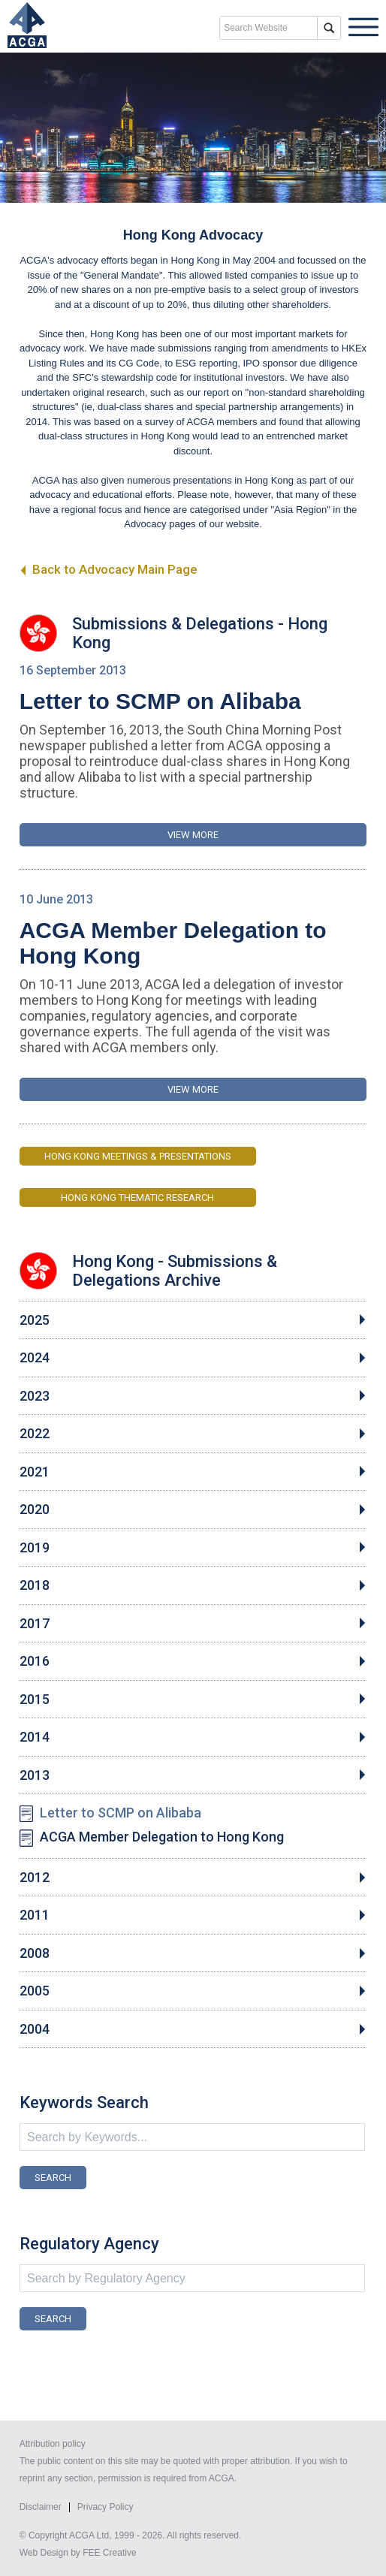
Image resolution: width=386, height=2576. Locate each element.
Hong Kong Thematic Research (137, 1197)
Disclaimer (41, 2507)
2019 (35, 1547)
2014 (35, 1737)
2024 (35, 1357)
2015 (35, 1699)
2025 (35, 1320)
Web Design (44, 2552)
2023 (35, 1396)
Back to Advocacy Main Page (109, 569)
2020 (35, 1509)
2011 (35, 1915)
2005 (35, 1990)
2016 (35, 1661)
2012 (35, 1877)
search (329, 28)
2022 (35, 1433)
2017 (35, 1623)
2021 (35, 1472)
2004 (35, 2029)
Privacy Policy (105, 2507)
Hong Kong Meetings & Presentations (137, 1156)
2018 (35, 1585)
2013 (35, 1775)
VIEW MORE (193, 834)
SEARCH (53, 2177)
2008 (35, 1953)
